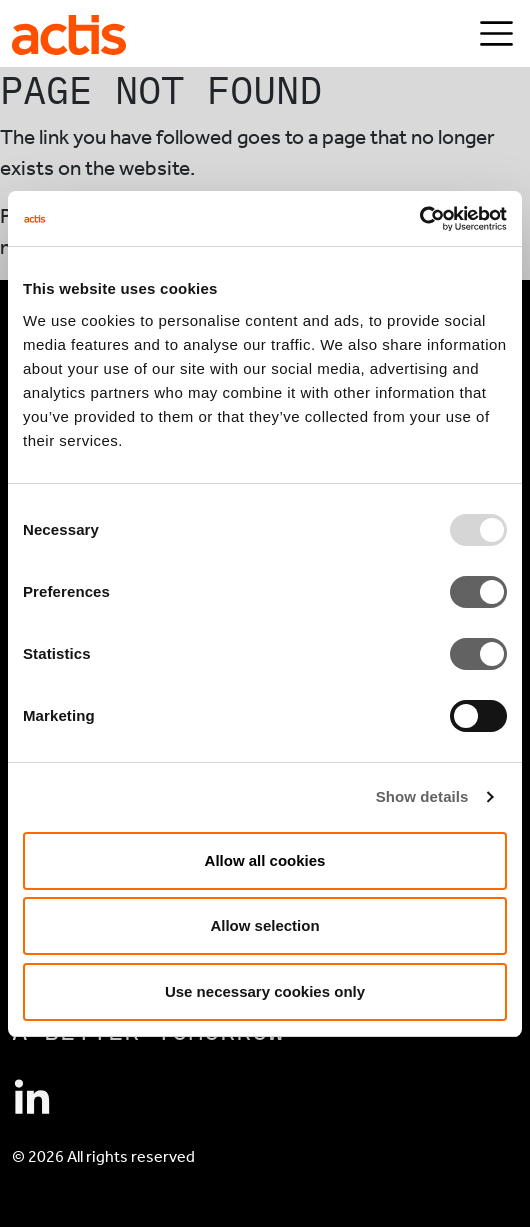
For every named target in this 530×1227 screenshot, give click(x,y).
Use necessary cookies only (265, 991)
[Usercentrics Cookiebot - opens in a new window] (419, 219)
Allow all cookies (265, 860)
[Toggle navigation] (496, 33)
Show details (422, 796)
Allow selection (264, 925)
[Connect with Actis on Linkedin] (32, 1099)
